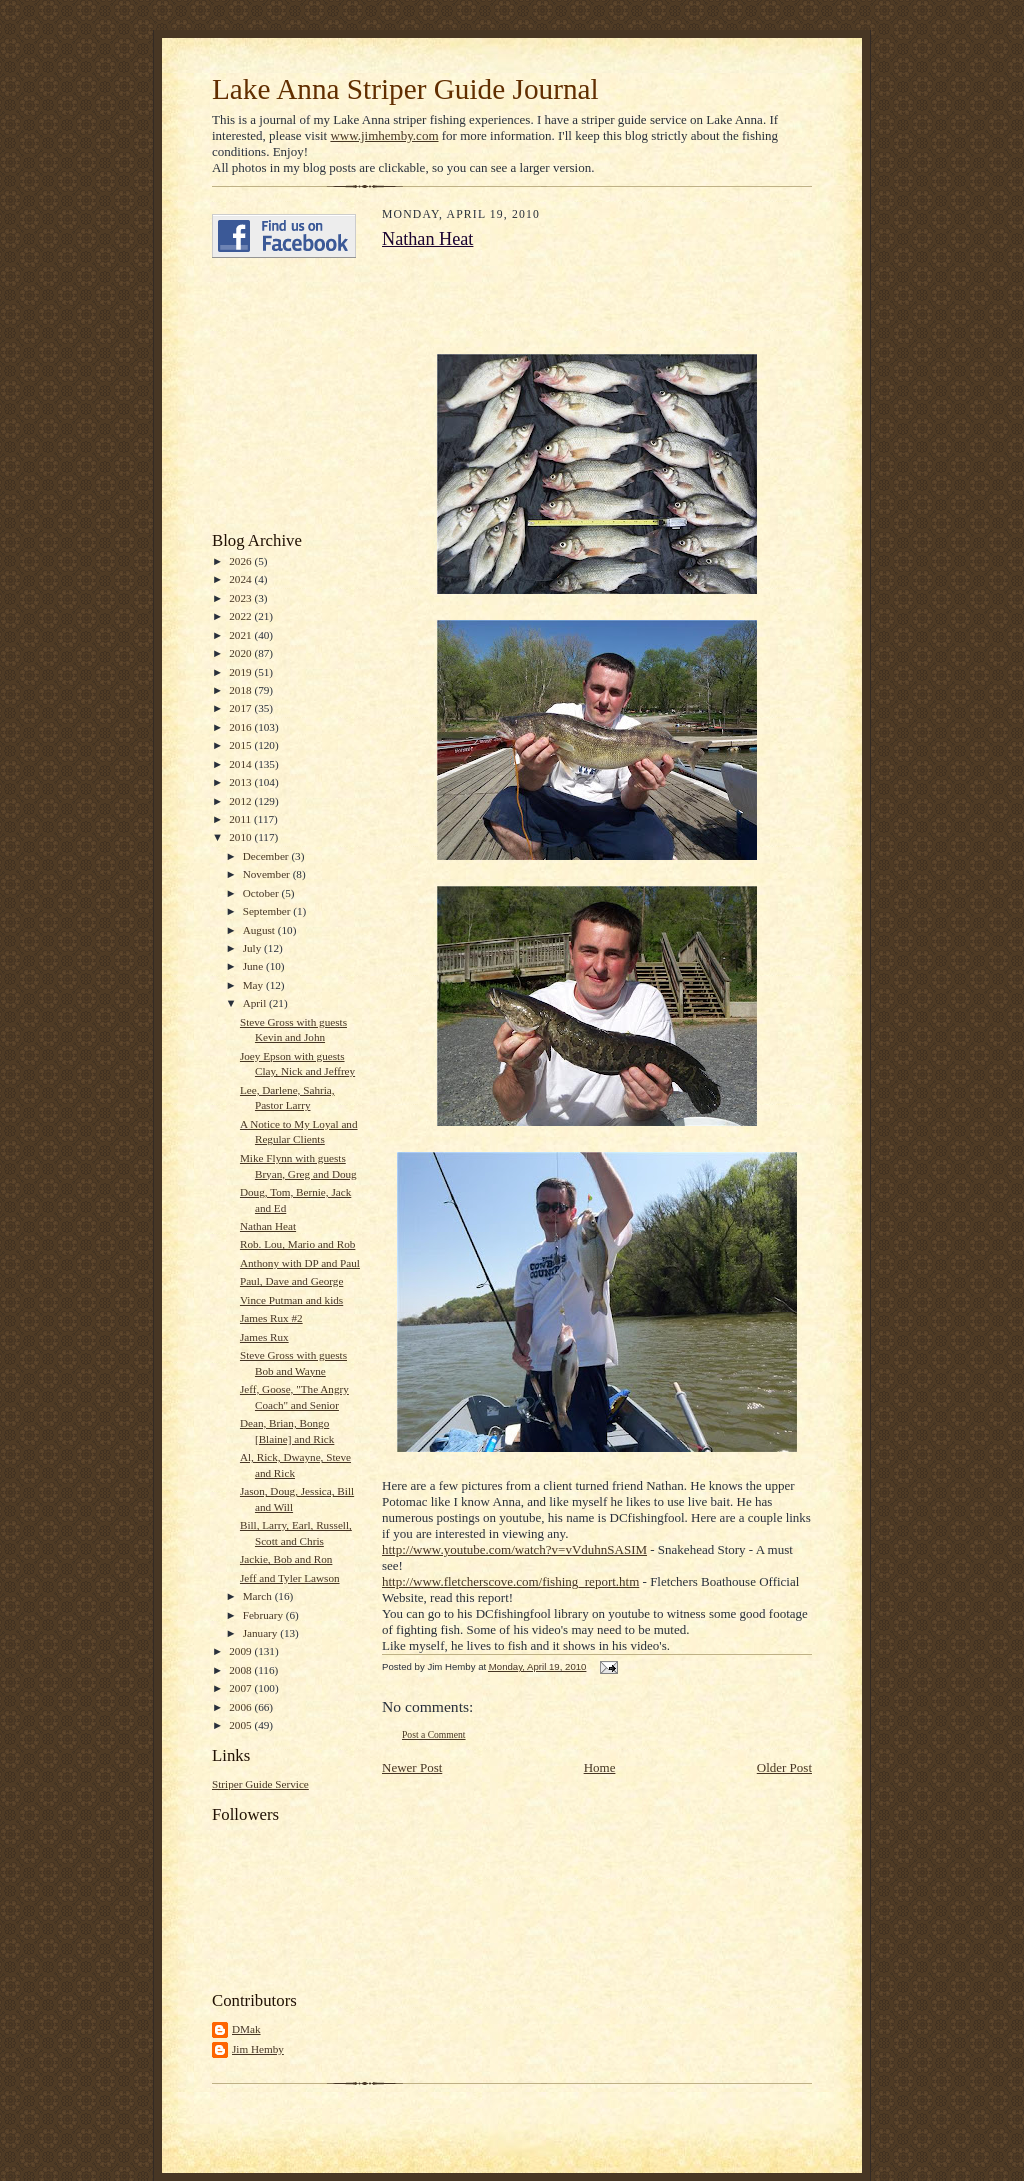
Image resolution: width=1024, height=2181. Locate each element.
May (254, 985)
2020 (241, 653)
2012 (241, 801)
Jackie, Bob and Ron (286, 1559)
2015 (241, 745)
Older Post (784, 1767)
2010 (241, 837)
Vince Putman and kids (291, 1300)
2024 (241, 579)
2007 (241, 1688)
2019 (241, 672)
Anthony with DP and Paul (300, 1263)
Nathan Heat (268, 1226)
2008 (241, 1670)
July (253, 948)
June (254, 966)
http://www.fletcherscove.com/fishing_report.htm (510, 1581)
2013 (241, 782)
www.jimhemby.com (384, 135)
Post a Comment (434, 1734)
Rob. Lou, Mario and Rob (297, 1244)
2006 (241, 1707)
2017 (241, 708)
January (262, 1633)
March (259, 1596)
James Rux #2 (271, 1318)
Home (600, 1767)
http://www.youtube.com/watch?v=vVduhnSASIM (514, 1549)
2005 (241, 1725)
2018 (241, 690)
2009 (241, 1651)
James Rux (264, 1337)
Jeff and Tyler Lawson (290, 1578)
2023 (241, 598)
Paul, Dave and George (291, 1281)
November (268, 874)
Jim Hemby (258, 2049)
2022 (241, 616)
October (262, 893)
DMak (246, 2029)
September (268, 911)
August (260, 930)
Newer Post (412, 1767)
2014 (241, 764)
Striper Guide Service (260, 1784)
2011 (241, 819)
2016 (241, 727)
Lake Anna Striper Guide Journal (405, 89)
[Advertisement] (272, 395)
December (267, 856)
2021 (241, 635)
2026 (241, 561)
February (264, 1615)
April (256, 1003)
